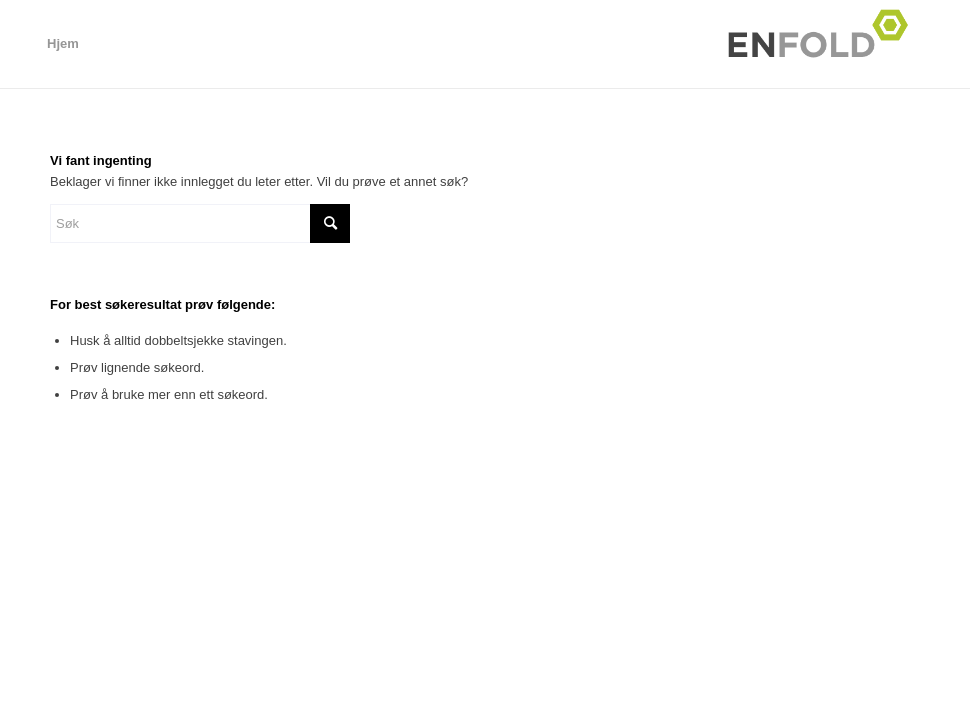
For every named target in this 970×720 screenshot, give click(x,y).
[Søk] (200, 223)
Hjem (63, 43)
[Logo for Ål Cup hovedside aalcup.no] (824, 44)
